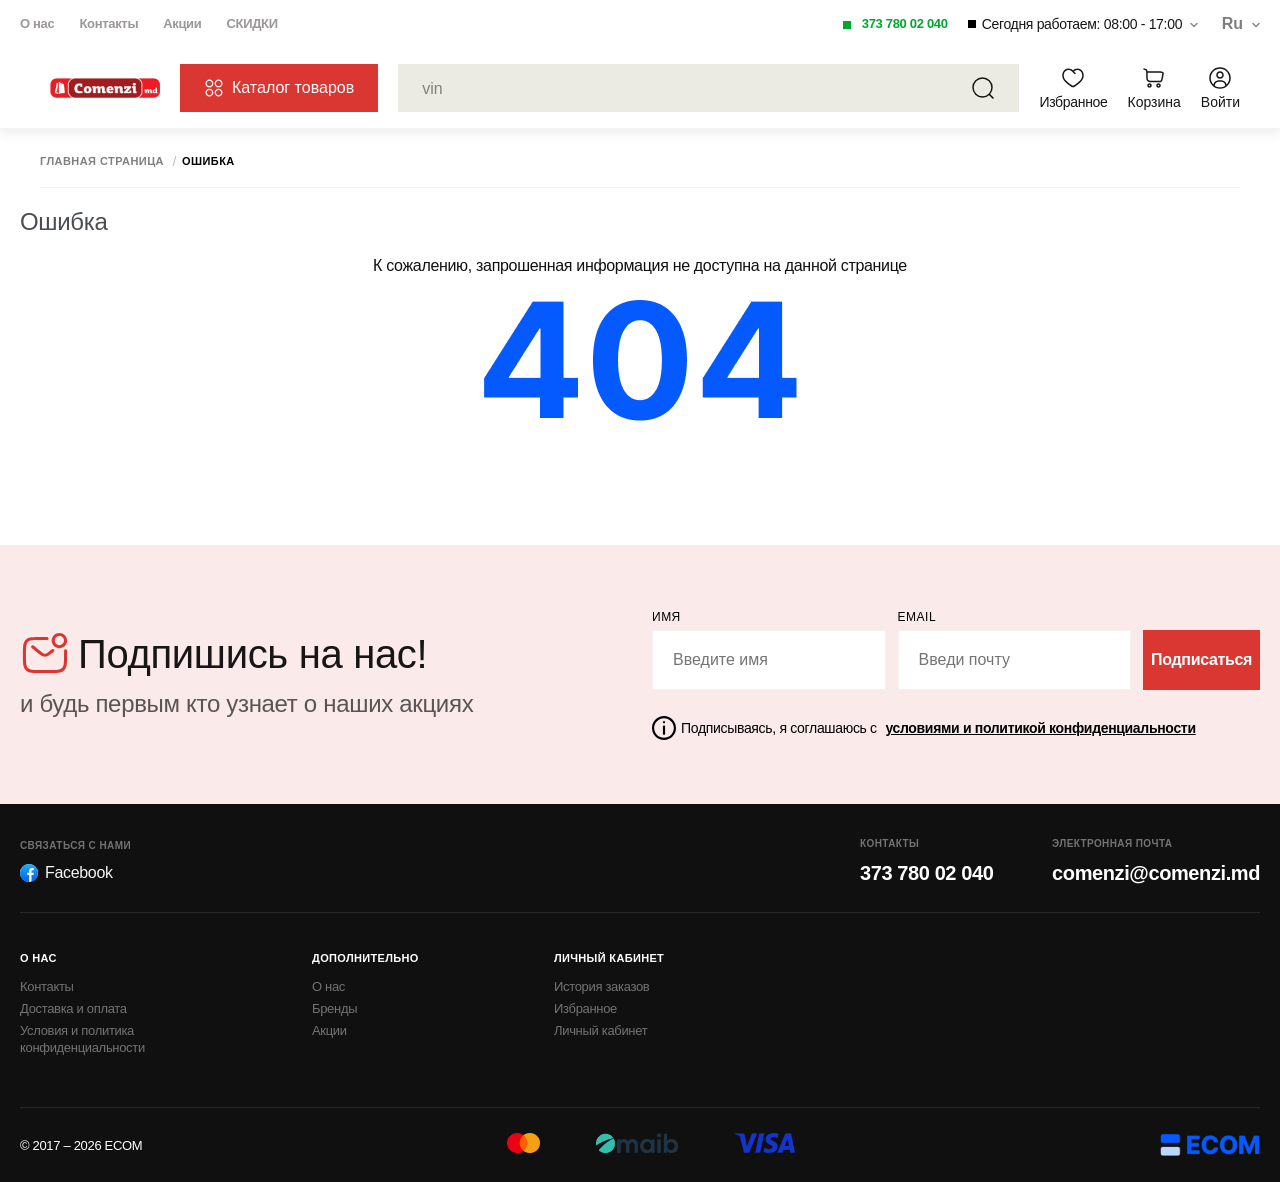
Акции (182, 23)
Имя (666, 617)
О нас (37, 23)
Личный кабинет (600, 1030)
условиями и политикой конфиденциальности (1040, 728)
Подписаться (1201, 659)
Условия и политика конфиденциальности (82, 1039)
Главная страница (102, 161)
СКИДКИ (251, 23)
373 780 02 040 (905, 23)
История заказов (601, 986)
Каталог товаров (279, 88)
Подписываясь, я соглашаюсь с (938, 728)
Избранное (585, 1008)
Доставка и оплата (73, 1008)
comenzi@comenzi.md (1156, 873)
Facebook (66, 873)
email (917, 617)
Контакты (108, 23)
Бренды (334, 1008)
